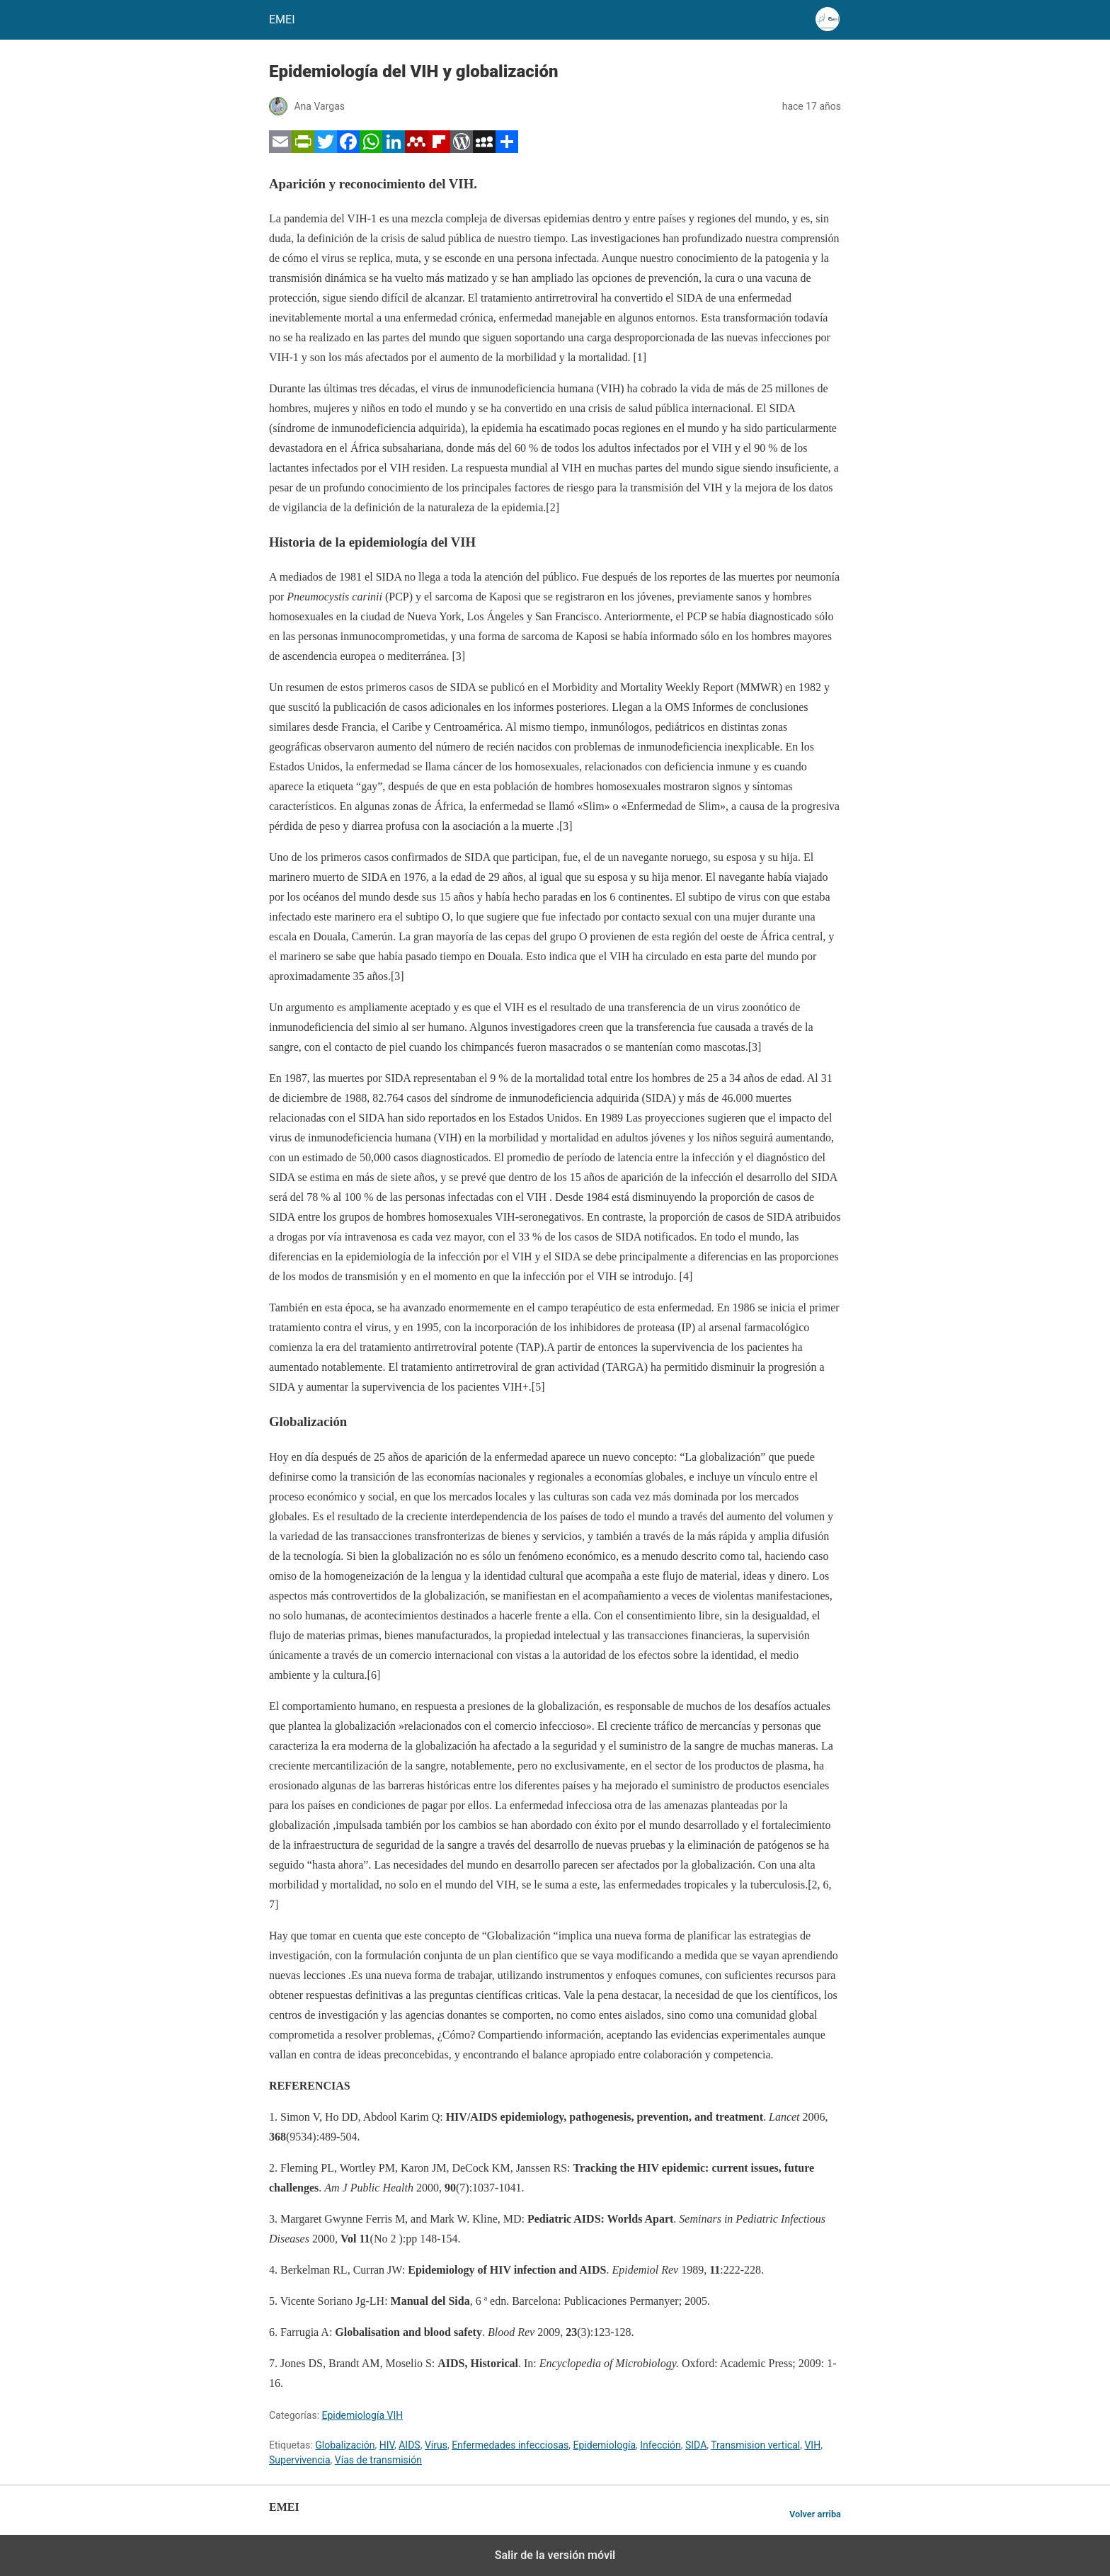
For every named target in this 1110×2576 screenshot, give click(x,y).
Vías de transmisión (378, 2460)
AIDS (409, 2445)
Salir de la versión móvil (555, 2555)
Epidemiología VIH (363, 2415)
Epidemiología (604, 2445)
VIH (812, 2445)
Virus (436, 2445)
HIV (386, 2445)
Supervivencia (300, 2460)
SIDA (695, 2445)
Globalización (344, 2445)
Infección (660, 2445)
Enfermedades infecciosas (510, 2445)
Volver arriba (815, 2514)
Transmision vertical (755, 2445)
